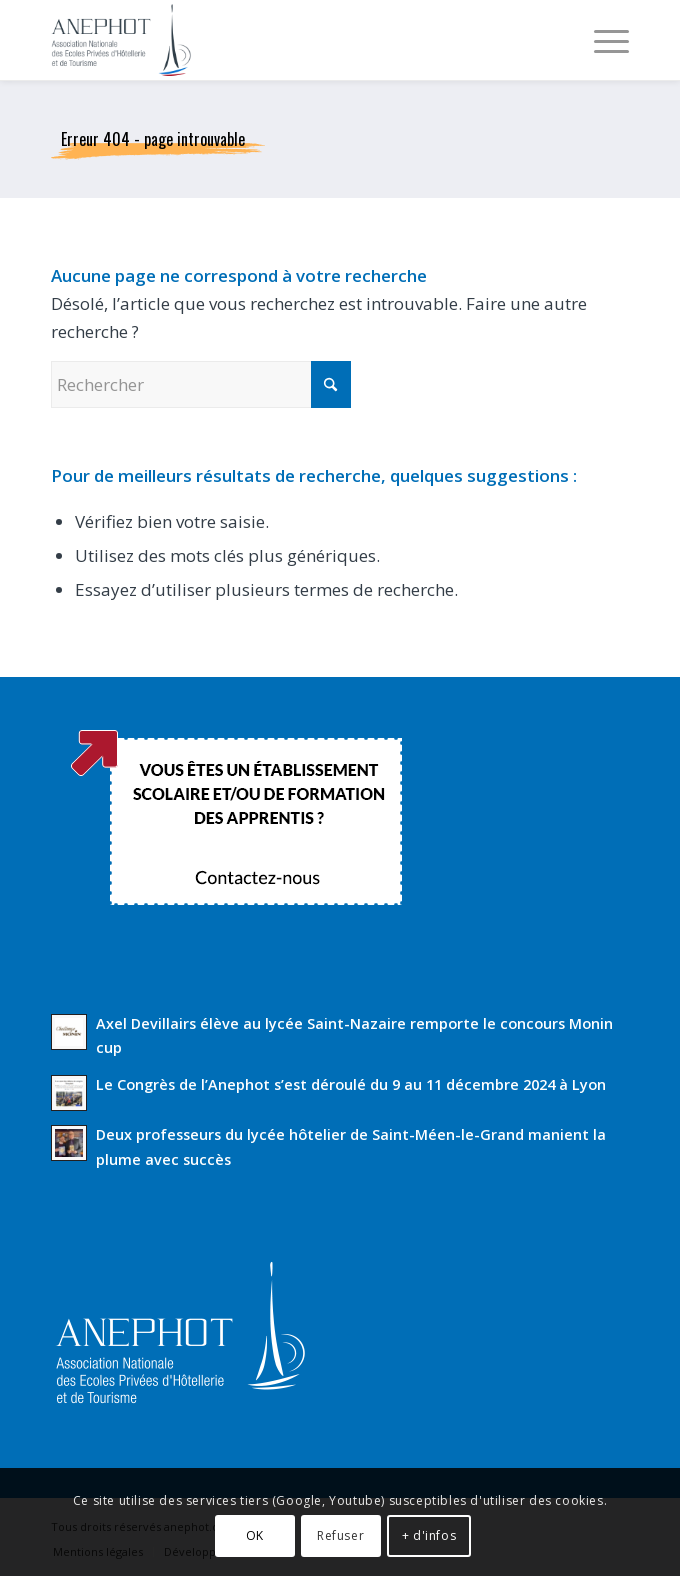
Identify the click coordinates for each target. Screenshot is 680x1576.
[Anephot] (282, 40)
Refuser (340, 1535)
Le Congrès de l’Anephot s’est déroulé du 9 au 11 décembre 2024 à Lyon (351, 1084)
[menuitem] (601, 40)
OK (255, 1535)
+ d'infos (429, 1535)
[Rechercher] (201, 384)
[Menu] (601, 40)
